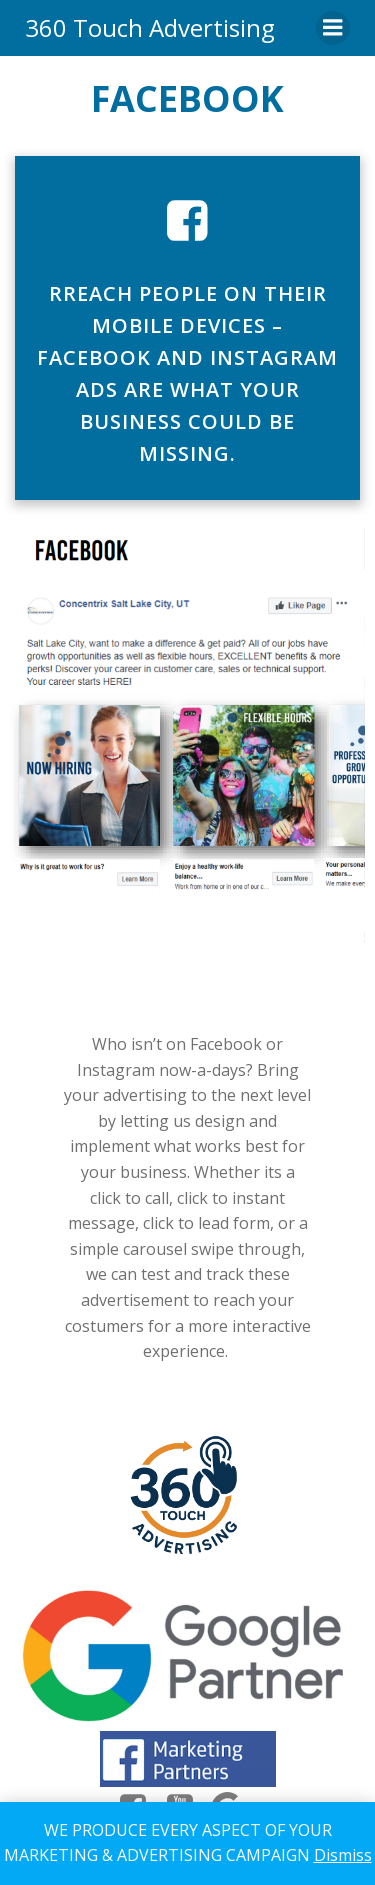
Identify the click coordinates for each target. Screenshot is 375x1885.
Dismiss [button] (343, 1855)
